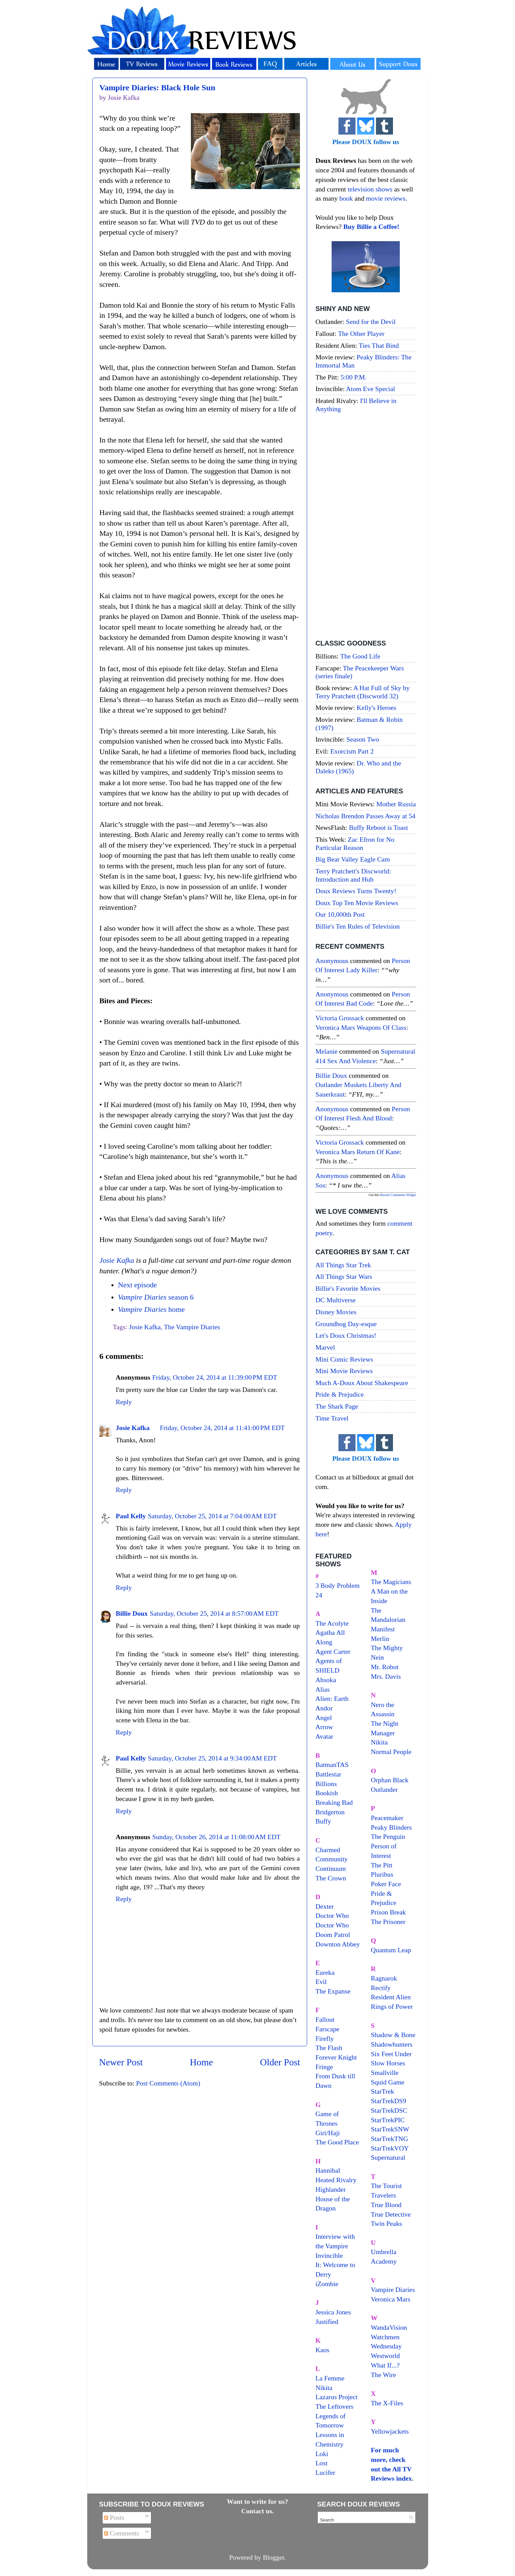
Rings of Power (392, 2006)
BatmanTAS (332, 1764)
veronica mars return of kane (358, 1151)
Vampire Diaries (393, 2289)
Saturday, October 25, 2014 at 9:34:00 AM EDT (212, 1758)
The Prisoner (388, 1921)
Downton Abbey (338, 1944)
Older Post (280, 2062)
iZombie (327, 2283)
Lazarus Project (337, 2397)
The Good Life (360, 656)
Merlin (380, 1638)
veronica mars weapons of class (361, 1027)
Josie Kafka (117, 1260)
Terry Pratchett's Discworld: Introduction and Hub (353, 875)
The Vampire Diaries (192, 1327)
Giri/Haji (328, 2133)
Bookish (327, 1793)
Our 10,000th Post (340, 914)
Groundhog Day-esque (346, 1324)
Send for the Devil (371, 321)
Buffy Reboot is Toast (378, 827)
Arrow (324, 1727)
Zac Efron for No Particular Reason (355, 843)
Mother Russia (396, 804)
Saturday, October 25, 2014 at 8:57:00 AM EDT (214, 1613)
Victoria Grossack (340, 1018)
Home (201, 2062)
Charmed (328, 1849)
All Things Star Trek (343, 1265)
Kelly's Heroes (376, 707)
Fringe (324, 2066)
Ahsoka (326, 1679)
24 (319, 1595)
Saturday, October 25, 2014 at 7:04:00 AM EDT (212, 1516)
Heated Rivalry (336, 2180)
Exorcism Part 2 (352, 751)
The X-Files (387, 2403)
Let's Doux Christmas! (346, 1335)
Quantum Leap (391, 1950)
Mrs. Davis (386, 1676)
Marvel (325, 1347)
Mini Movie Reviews (344, 1371)
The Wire (383, 2374)
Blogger (273, 2557)
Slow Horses (388, 2063)
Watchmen (385, 2337)
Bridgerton (330, 1812)
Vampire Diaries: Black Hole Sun (157, 87)
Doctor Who (332, 1915)
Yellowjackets (390, 2431)
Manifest (383, 1629)
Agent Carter (333, 1651)
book (346, 198)
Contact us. (257, 2511)
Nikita (379, 1742)
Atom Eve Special (370, 388)
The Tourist (386, 2185)
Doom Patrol (333, 1934)
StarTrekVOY (390, 2148)
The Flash (329, 2047)
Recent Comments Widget (398, 1195)
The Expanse (333, 1991)
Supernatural (388, 2157)
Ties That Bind (379, 345)
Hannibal (328, 2170)
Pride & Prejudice (340, 1394)
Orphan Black (389, 1780)
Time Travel (332, 1418)
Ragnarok (384, 1978)
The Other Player (361, 333)
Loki (322, 2453)
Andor (324, 1708)
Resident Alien (391, 1997)
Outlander (384, 1789)
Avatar (324, 1736)
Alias (323, 1689)
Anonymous (332, 960)
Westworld (385, 2355)
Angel (324, 1717)
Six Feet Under (391, 2054)
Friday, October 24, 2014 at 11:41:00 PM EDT (222, 1427)
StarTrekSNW (390, 2129)
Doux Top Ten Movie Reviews (357, 902)
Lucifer (325, 2472)
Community (332, 1859)
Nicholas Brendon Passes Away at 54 (365, 816)
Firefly (325, 2038)
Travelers (383, 2195)
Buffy (323, 1821)
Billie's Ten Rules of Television (358, 926)
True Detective (391, 2214)
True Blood (386, 2204)
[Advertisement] (366, 527)
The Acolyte (332, 1623)
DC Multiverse (336, 1300)
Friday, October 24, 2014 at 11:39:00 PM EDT (214, 1377)
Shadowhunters (391, 2044)
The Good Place (337, 2142)
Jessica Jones (333, 2312)
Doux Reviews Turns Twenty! (356, 891)
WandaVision (389, 2327)
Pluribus (382, 1874)
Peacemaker (387, 1817)
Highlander (331, 2189)
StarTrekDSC (389, 2110)
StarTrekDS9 (388, 2101)
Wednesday (386, 2346)
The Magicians (391, 1581)
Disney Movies (336, 1312)
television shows (370, 189)
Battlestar (329, 1774)
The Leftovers (335, 2406)
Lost (322, 2463)
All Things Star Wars (344, 1276)
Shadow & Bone (393, 2034)
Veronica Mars (390, 2299)
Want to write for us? (257, 2501)
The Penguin (388, 1836)
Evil (321, 1981)
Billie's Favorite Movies (348, 1288)
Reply (124, 1402)
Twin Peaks (386, 2223)
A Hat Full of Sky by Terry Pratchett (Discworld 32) (363, 692)
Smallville (384, 2072)
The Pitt (381, 1865)
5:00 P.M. (353, 377)
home (151, 1309)
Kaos (323, 2350)
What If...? (385, 2365)
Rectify (381, 1987)
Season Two (362, 739)
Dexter (325, 1906)
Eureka (325, 1972)
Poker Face (386, 1884)
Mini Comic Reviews (344, 1359)
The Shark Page (337, 1406)
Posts (114, 2517)
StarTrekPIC (388, 2120)
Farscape (327, 2029)
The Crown (331, 1878)
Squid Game (387, 2082)
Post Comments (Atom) (168, 2083)
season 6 (156, 1297)
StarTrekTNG (389, 2138)
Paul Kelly (131, 1516)
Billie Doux (132, 1613)
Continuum (331, 1868)
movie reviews (386, 198)
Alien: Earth (332, 1698)
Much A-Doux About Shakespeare (362, 1382)
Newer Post (121, 2062)
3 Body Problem (338, 1585)
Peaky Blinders (391, 1827)
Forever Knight (336, 2057)
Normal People (391, 1751)
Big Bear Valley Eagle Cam (353, 859)
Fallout (325, 2019)
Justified (327, 2321)
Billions (326, 1783)
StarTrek (382, 2091)
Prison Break (388, 1912)
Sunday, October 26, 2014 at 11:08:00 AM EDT (216, 1837)
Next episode (137, 1285)
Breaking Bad (334, 1802)
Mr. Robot (384, 1667)
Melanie (327, 1051)
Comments (121, 2533)
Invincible (329, 2255)
